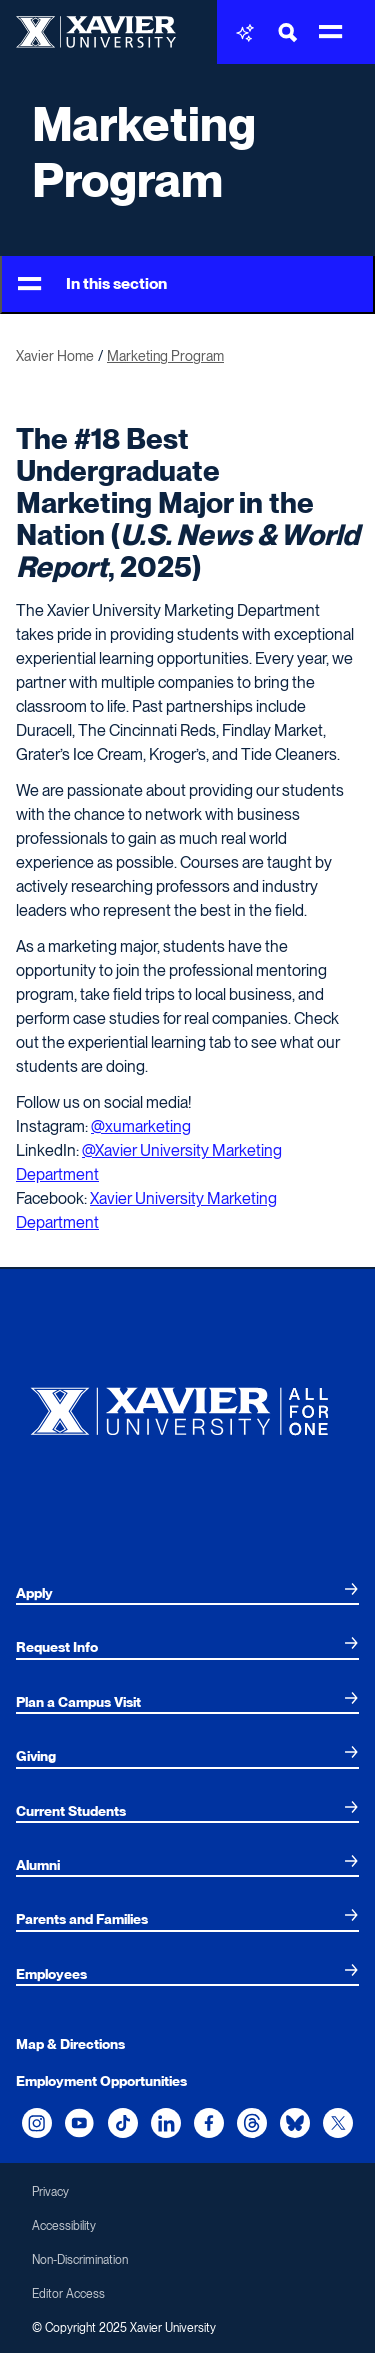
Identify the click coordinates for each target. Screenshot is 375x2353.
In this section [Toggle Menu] (92, 284)
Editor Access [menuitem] (68, 2294)
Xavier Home (55, 356)
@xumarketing (141, 1126)
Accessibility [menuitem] (64, 2226)
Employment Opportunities (101, 2081)
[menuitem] (187, 1593)
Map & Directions (70, 2044)
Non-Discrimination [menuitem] (80, 2260)
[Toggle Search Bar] (288, 32)
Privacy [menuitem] (50, 2192)
